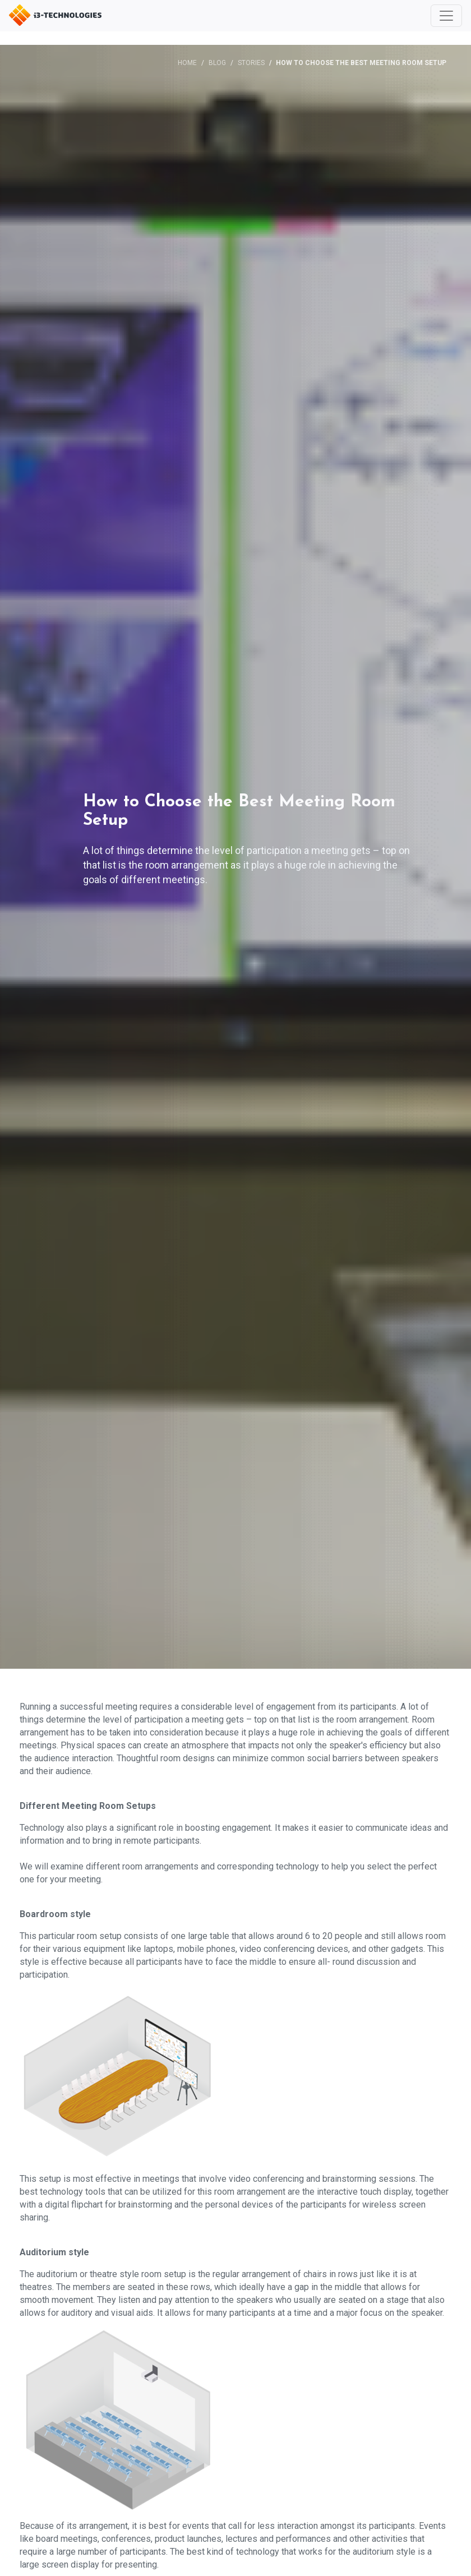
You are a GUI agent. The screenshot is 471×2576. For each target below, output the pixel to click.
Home (187, 63)
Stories (251, 63)
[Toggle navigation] (446, 15)
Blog (217, 63)
